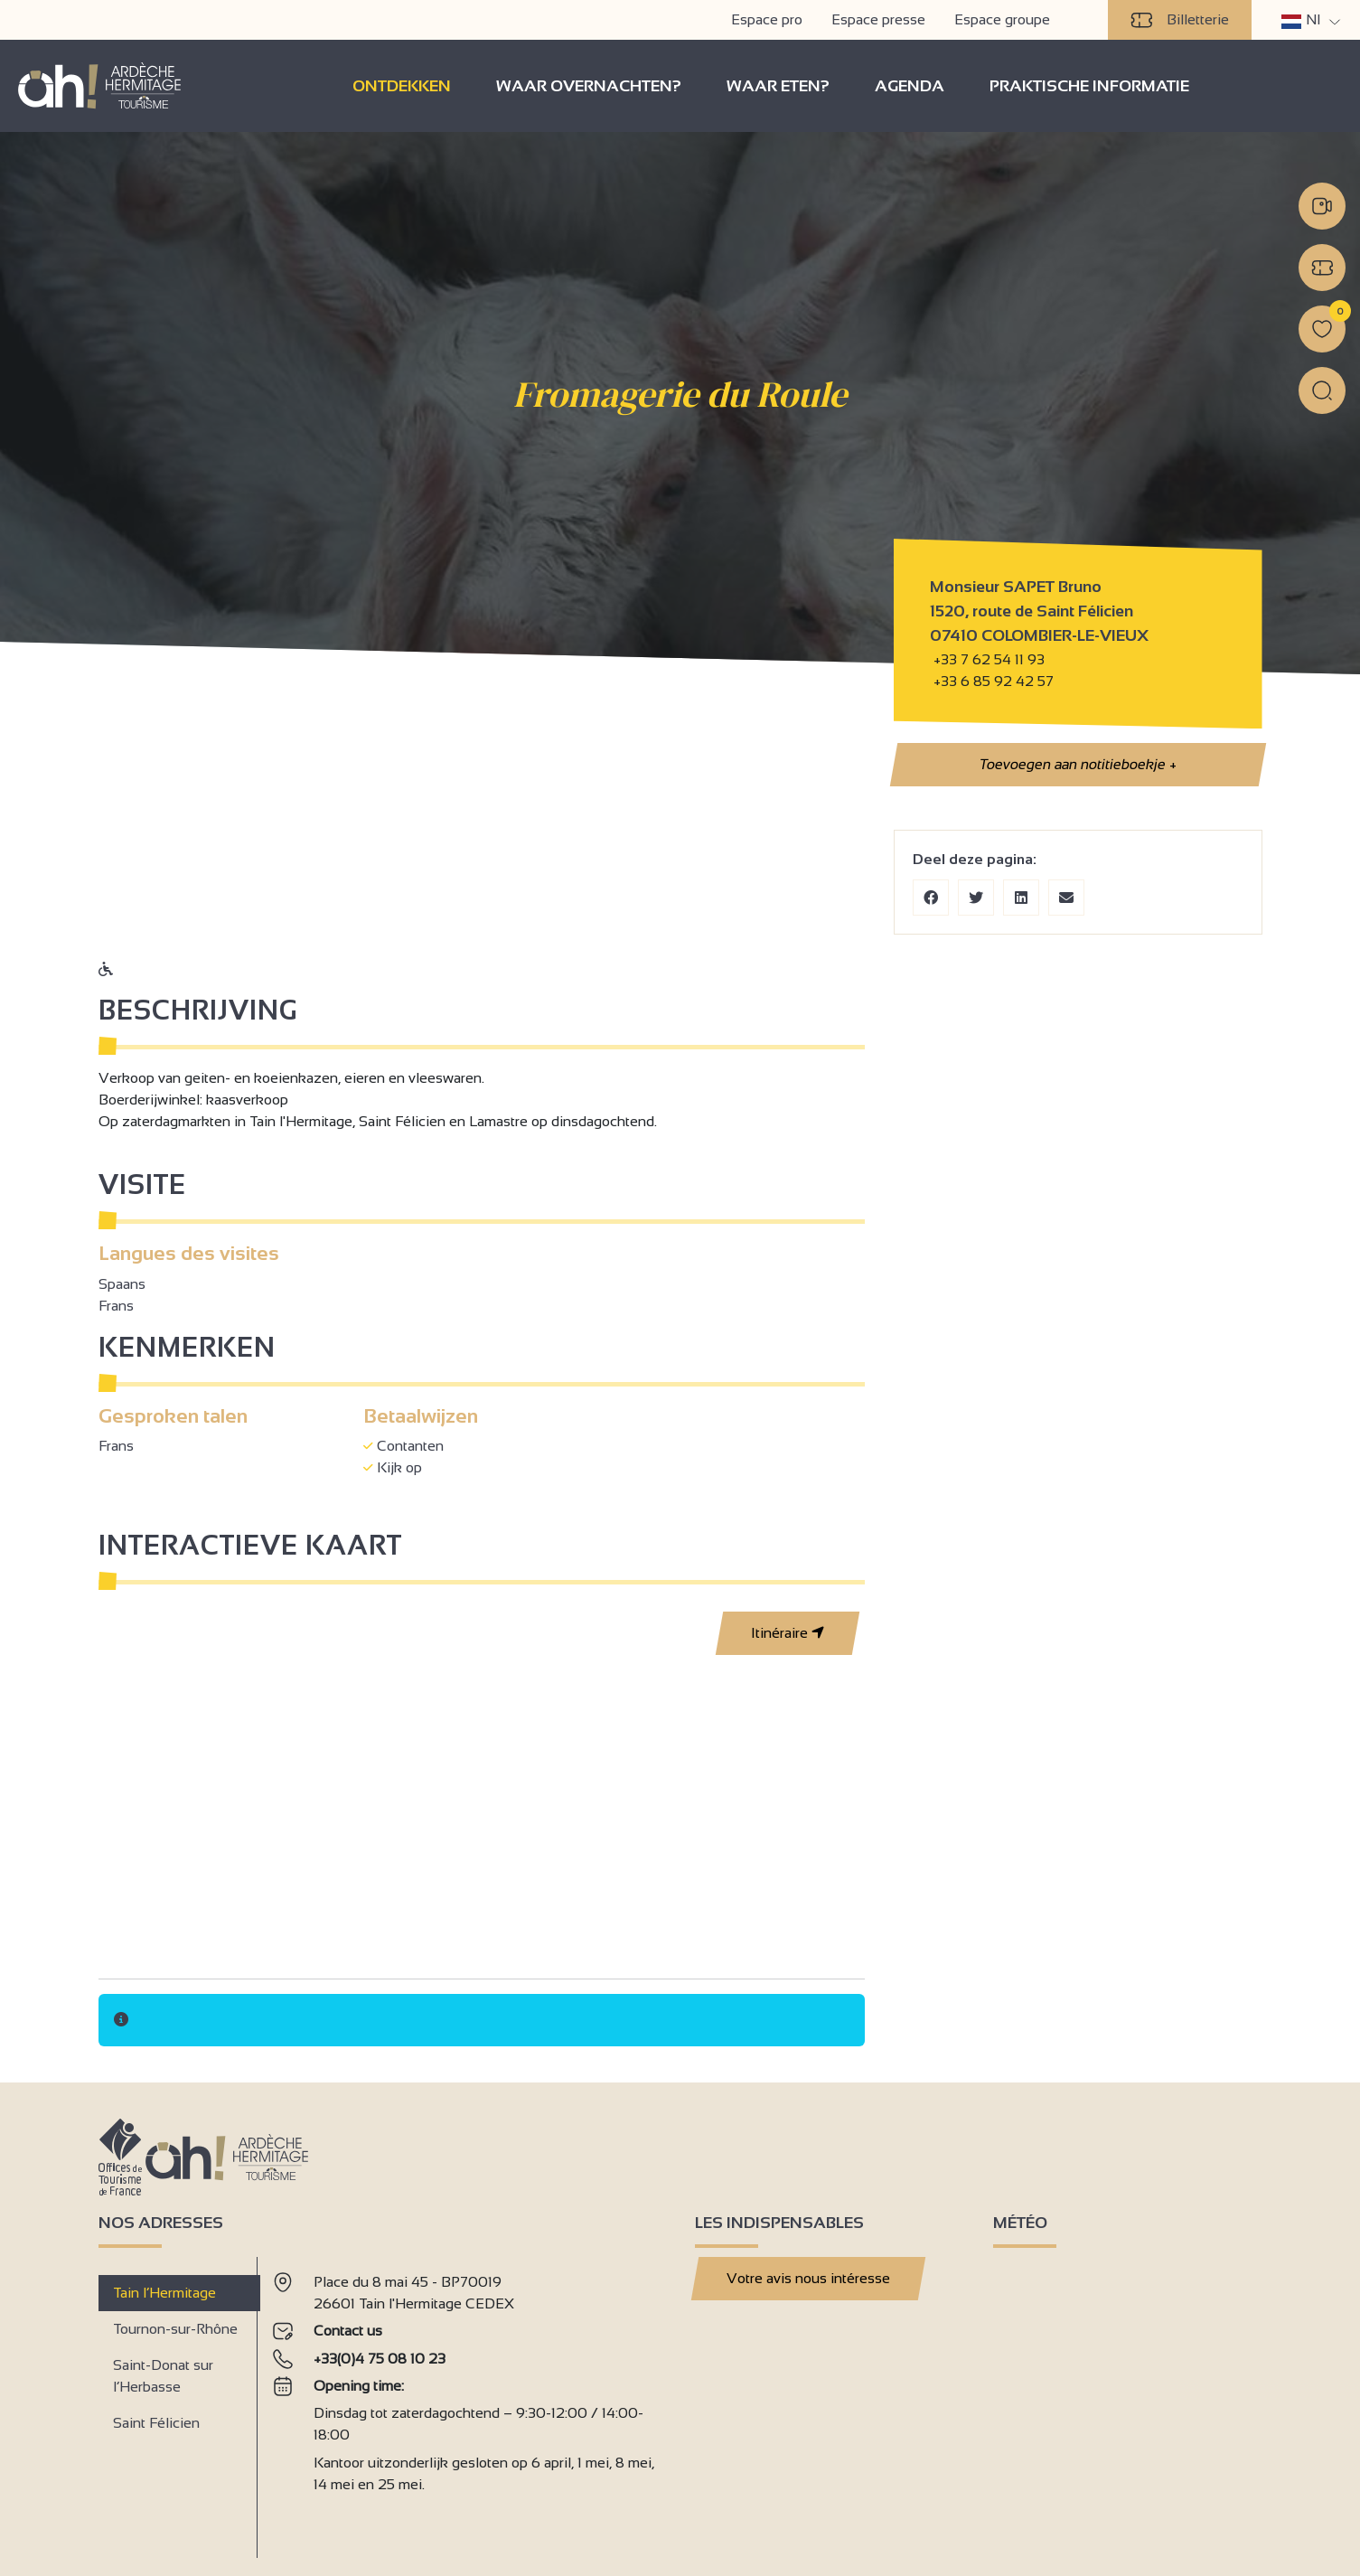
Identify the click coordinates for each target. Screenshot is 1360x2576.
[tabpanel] (469, 2400)
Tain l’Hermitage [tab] (164, 2292)
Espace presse (878, 19)
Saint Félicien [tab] (156, 2422)
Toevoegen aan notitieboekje (1077, 765)
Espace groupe (1002, 19)
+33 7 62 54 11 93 (989, 659)
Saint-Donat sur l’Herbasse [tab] (163, 2375)
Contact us (348, 2330)
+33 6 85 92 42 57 (992, 681)
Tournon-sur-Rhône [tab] (175, 2328)
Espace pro (766, 19)
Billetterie (1179, 20)
